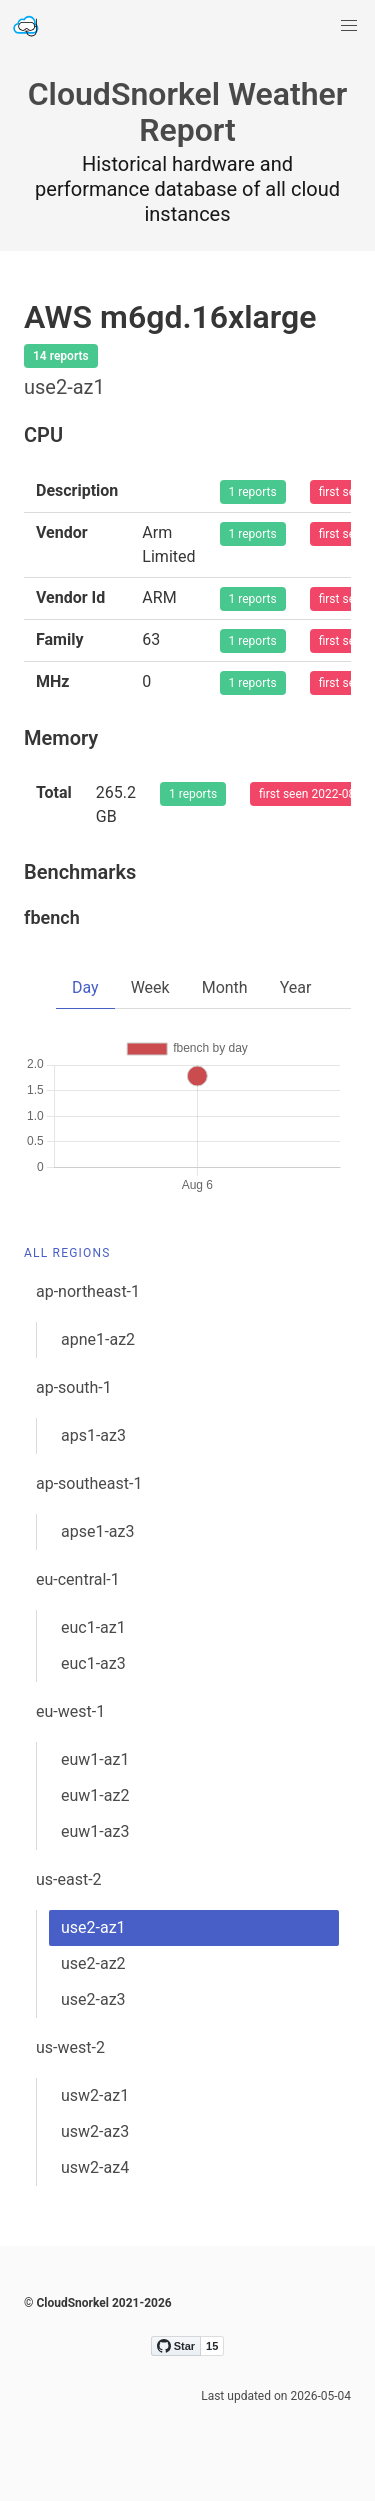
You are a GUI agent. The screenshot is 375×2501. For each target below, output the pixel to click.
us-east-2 (69, 1879)
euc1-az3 (93, 1663)
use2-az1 (93, 1927)
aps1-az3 (93, 1435)
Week (150, 987)
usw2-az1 (95, 2095)
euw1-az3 (95, 1831)
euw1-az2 (95, 1795)
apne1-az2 (98, 1339)
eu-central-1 (78, 1579)
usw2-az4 (95, 2167)
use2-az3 (93, 1999)
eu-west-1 (70, 1711)
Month (225, 987)
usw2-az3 (95, 2131)
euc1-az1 (93, 1627)
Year (296, 987)
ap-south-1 (74, 1387)
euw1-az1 (95, 1759)
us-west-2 (70, 2047)
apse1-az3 (97, 1531)
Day (85, 987)
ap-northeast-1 (88, 1291)
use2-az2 (93, 1963)
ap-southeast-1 (89, 1483)
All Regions (67, 1253)
